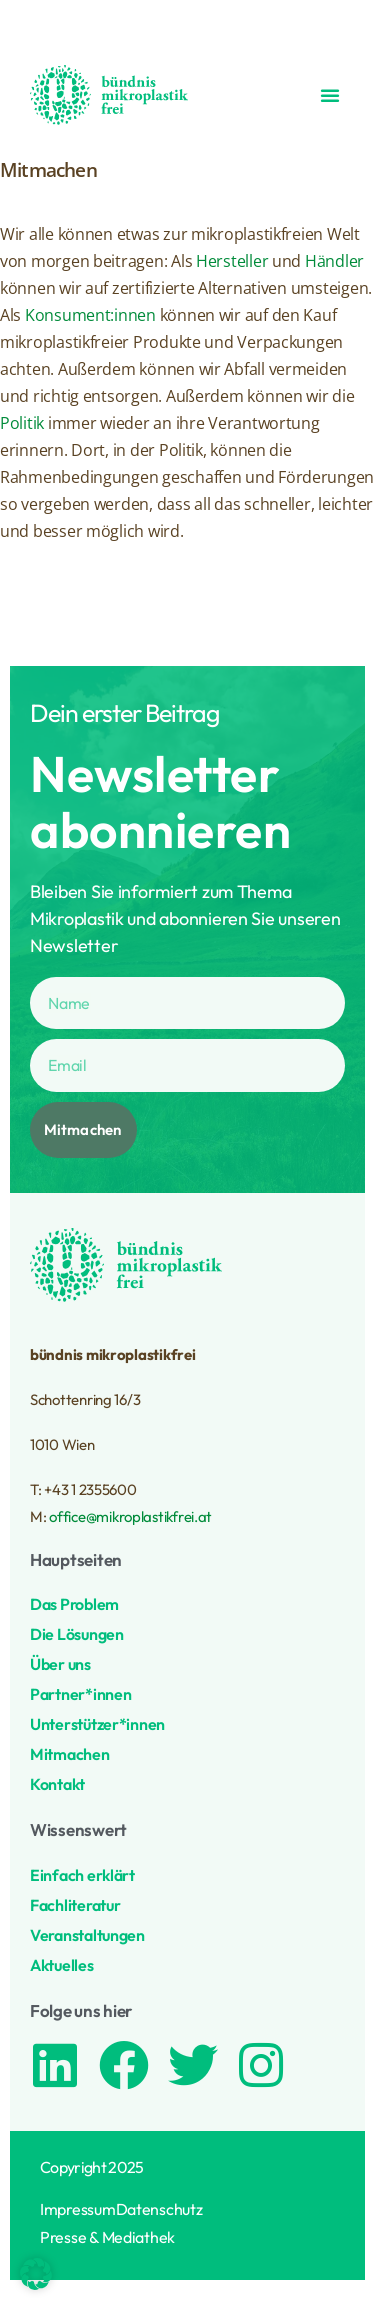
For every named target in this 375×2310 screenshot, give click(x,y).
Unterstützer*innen (97, 1724)
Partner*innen (81, 1694)
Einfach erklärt (82, 1875)
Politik (22, 423)
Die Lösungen (77, 1634)
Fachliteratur (75, 1905)
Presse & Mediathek (107, 2237)
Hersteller (232, 261)
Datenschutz (159, 2209)
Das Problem (74, 1604)
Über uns (60, 1664)
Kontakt (57, 1784)
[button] (330, 95)
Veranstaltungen (87, 1935)
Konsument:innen (90, 315)
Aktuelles (62, 1965)
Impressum (78, 2209)
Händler (334, 261)
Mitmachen (70, 1754)
